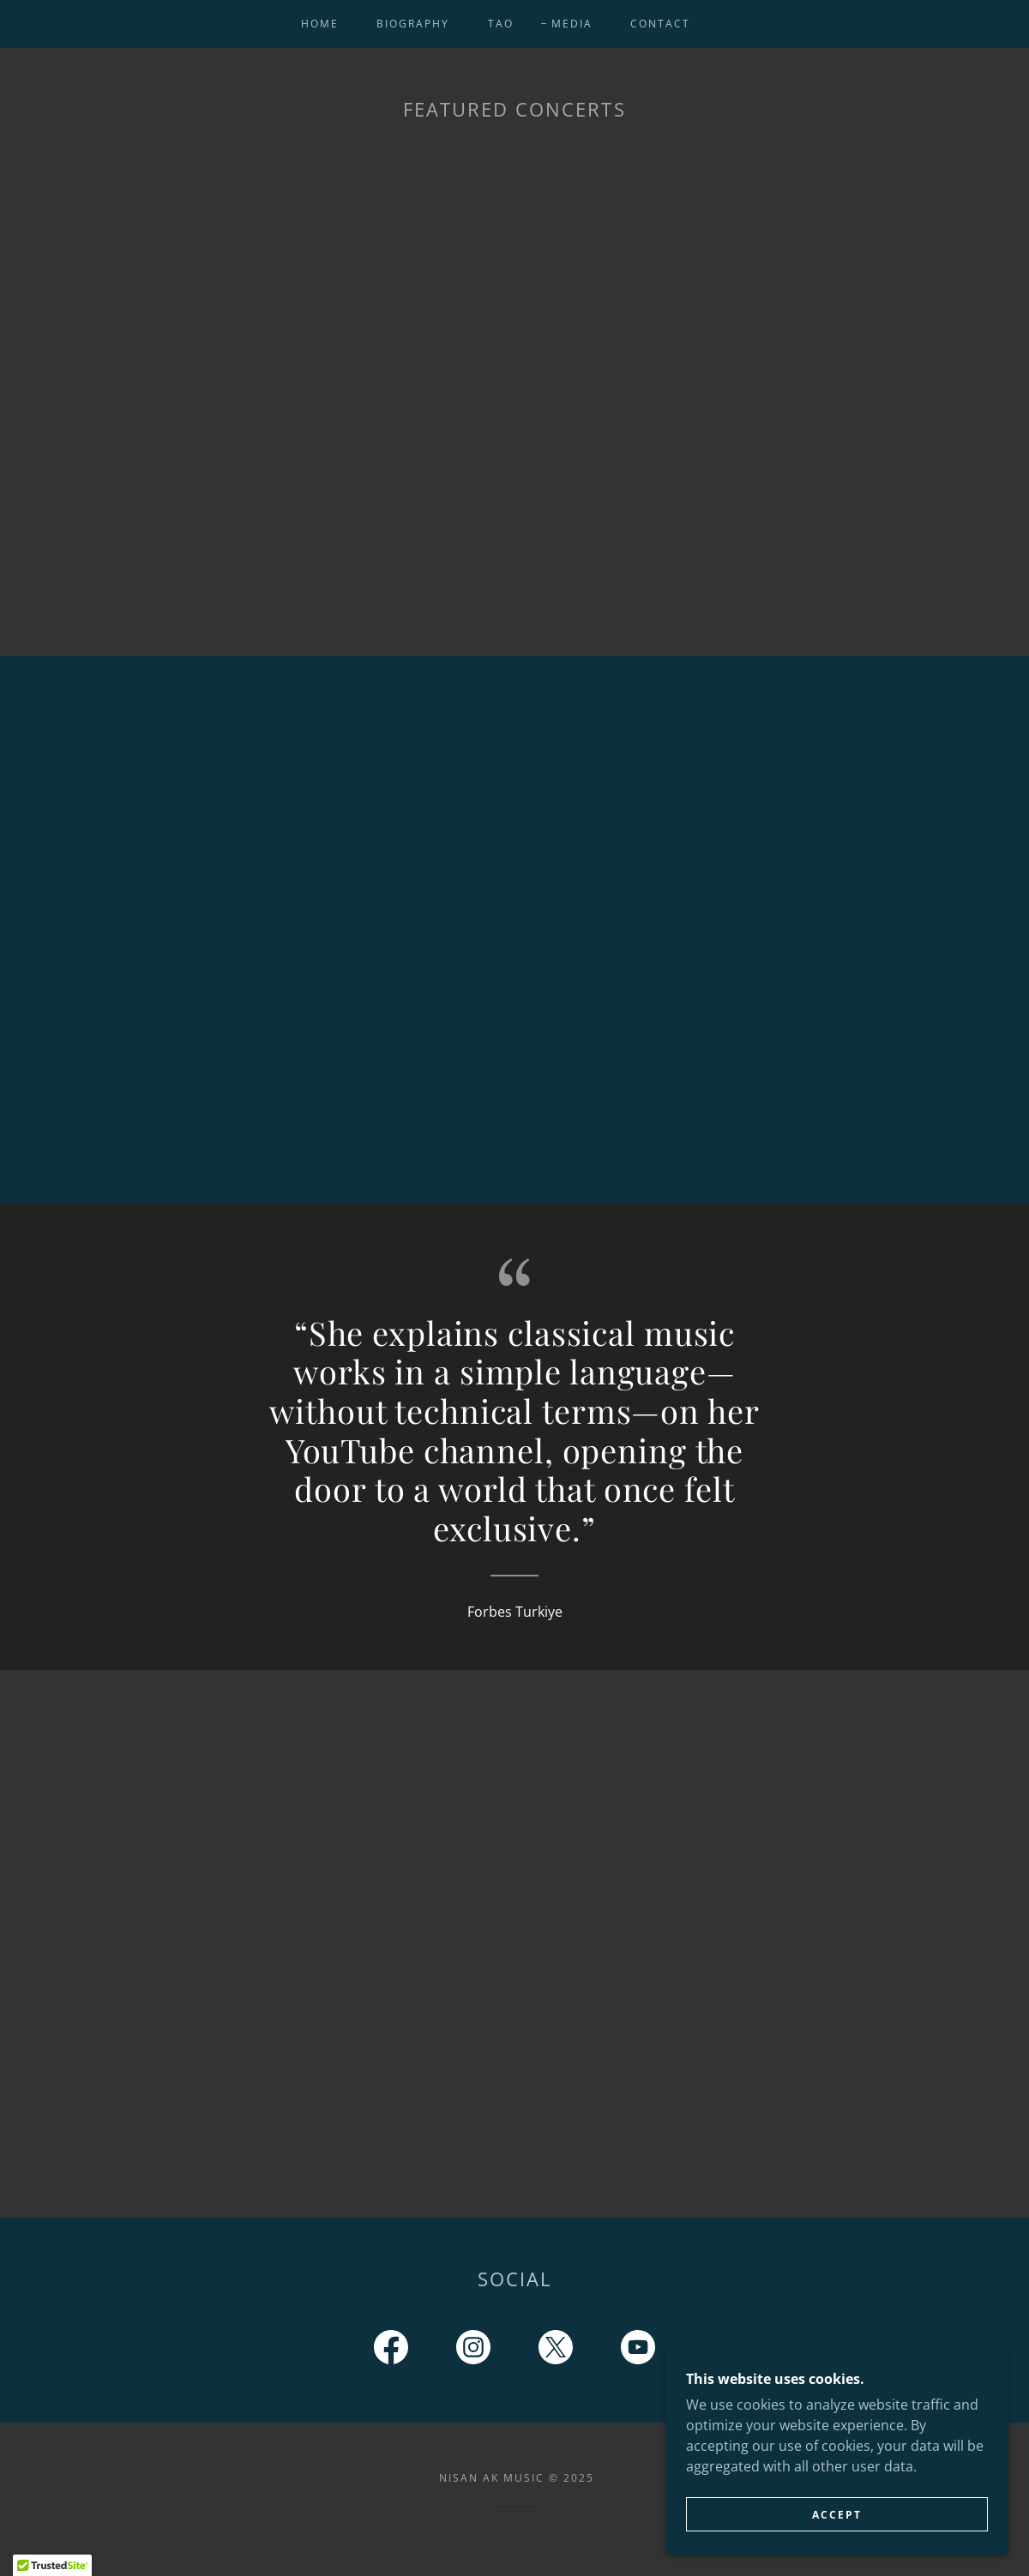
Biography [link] (412, 23)
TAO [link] (501, 23)
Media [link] (572, 23)
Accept (837, 2514)
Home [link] (320, 23)
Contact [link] (660, 23)
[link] (391, 2351)
